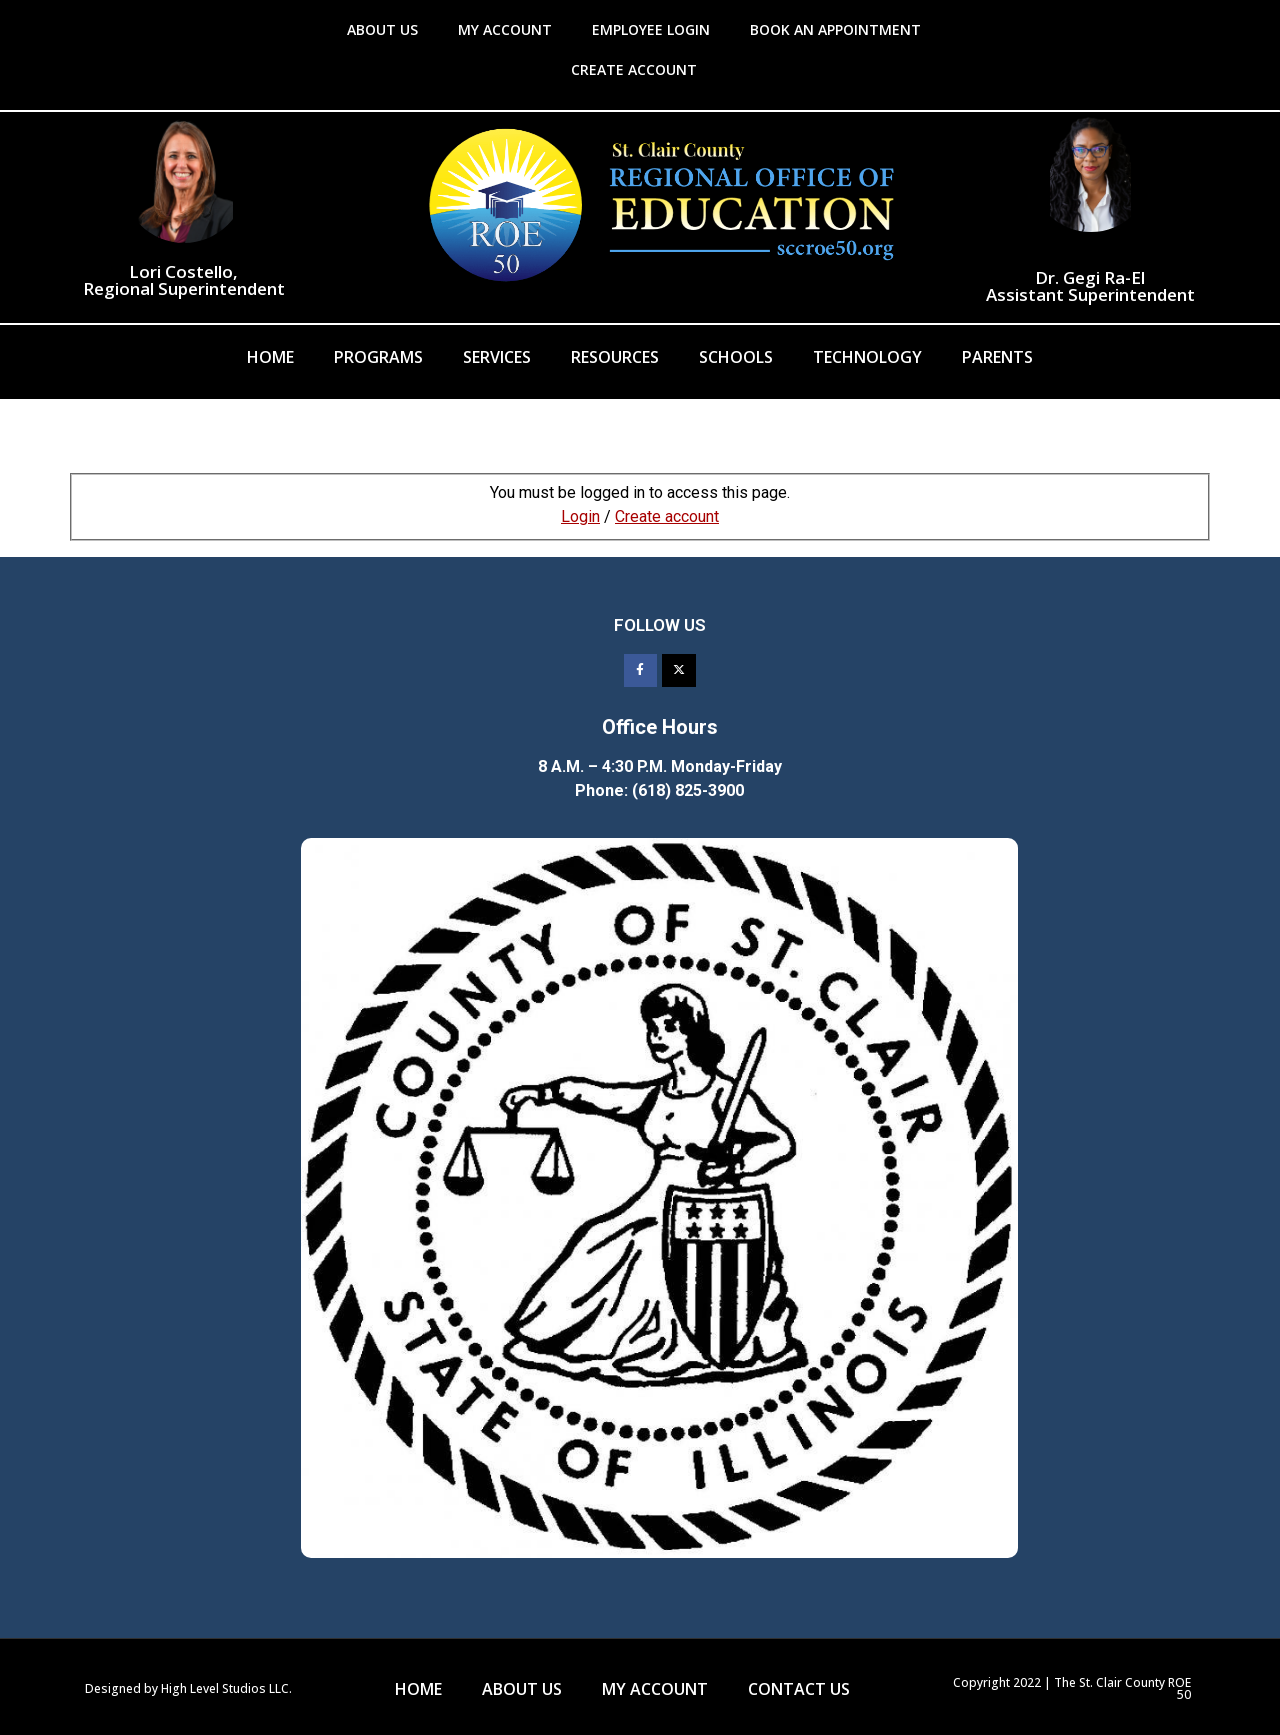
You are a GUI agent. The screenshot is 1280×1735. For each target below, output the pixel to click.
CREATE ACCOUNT (634, 69)
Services (497, 357)
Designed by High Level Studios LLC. (188, 1688)
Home (270, 357)
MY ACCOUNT (505, 29)
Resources (615, 357)
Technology (867, 357)
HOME (418, 1689)
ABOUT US (382, 29)
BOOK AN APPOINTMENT (835, 29)
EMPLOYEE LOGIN (651, 29)
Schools (736, 357)
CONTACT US (799, 1689)
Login (580, 516)
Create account (667, 516)
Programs (378, 357)
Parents (997, 357)
